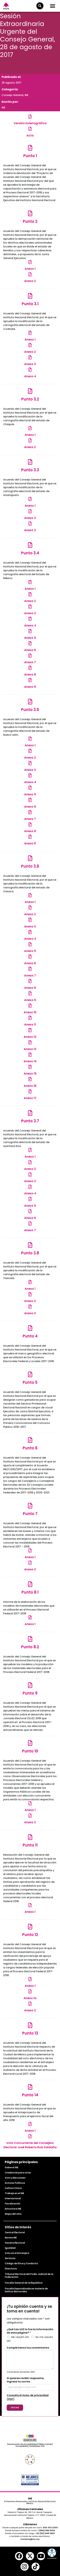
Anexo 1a (30, 1998)
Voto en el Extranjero (17, 2253)
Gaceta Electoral (15, 2242)
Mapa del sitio (13, 2214)
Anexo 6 (30, 650)
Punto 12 (30, 1934)
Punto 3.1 (30, 303)
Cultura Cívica (13, 2188)
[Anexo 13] (30, 1042)
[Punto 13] (30, 2025)
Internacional (13, 2198)
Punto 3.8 (30, 1253)
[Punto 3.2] (30, 391)
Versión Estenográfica (30, 123)
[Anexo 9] (30, 680)
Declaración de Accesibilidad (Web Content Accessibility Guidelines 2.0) (30, 2445)
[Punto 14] (30, 2087)
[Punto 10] (30, 1743)
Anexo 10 (30, 1012)
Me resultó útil (20, 2337)
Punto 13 (30, 2033)
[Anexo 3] (30, 357)
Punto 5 (30, 1382)
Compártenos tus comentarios (28, 2348)
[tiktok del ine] (36, 2567)
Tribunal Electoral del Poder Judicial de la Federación (29, 2275)
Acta (30, 135)
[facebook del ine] (19, 2556)
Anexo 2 (30, 281)
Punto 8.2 (30, 1647)
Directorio (11, 2268)
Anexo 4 (30, 376)
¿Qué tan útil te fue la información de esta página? (30, 2331)
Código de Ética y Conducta (21, 2263)
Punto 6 (30, 1448)
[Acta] (30, 129)
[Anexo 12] (30, 1030)
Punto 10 (30, 1751)
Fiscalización (12, 2203)
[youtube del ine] (41, 2556)
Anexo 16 (30, 1086)
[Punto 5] (30, 1374)
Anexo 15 (30, 1073)
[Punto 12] (30, 1926)
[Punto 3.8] (30, 1245)
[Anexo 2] (30, 274)
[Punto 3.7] (30, 1113)
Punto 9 (30, 1693)
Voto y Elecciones (15, 2177)
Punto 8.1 (30, 1592)
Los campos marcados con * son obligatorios (28, 2320)
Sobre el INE (11, 2167)
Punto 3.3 (30, 470)
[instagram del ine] (24, 2567)
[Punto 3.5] (30, 701)
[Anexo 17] (30, 1091)
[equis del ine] (30, 2556)
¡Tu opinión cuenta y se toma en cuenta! (29, 2309)
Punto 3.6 (30, 866)
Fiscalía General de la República (23, 2282)
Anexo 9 (30, 687)
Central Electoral (15, 2232)
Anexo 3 (30, 364)
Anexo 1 (30, 269)
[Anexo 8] (30, 668)
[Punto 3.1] (30, 296)
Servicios (10, 2258)
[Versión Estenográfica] (30, 117)
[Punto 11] (30, 1837)
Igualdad (10, 2248)
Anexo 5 (30, 638)
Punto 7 (30, 1513)
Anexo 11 (30, 1024)
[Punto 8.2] (30, 1639)
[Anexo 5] (30, 631)
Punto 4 (30, 1336)
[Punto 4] (30, 1328)
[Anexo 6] (30, 643)
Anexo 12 (30, 1037)
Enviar (15, 2407)
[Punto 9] (30, 1685)
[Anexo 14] (30, 1055)
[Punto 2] (30, 213)
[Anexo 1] (30, 262)
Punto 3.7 (30, 1121)
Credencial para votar (18, 2172)
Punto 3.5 (30, 709)
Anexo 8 (30, 674)
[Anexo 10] (30, 1006)
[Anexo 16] (30, 1079)
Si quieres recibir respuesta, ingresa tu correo (25, 2380)
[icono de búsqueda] (39, 5)
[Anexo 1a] (30, 1991)
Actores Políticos (15, 2183)
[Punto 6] (30, 1440)
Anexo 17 (30, 1098)
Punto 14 (30, 2095)
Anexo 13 (30, 1049)
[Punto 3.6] (30, 858)
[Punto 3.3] (30, 462)
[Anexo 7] (30, 656)
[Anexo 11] (30, 1018)
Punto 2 (30, 221)
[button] (52, 6)
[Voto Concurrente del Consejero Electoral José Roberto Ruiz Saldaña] (30, 2136)
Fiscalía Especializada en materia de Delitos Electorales (26, 2290)
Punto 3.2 (30, 399)
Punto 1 (30, 155)
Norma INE (11, 2237)
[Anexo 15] (30, 1067)
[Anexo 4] (30, 370)
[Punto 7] (30, 1505)
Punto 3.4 (30, 553)
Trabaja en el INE (14, 2193)
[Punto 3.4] (30, 545)
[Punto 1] (30, 147)
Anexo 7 (30, 662)
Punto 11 (30, 1845)
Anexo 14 (30, 1061)
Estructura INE (13, 2208)
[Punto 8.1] (30, 1584)
